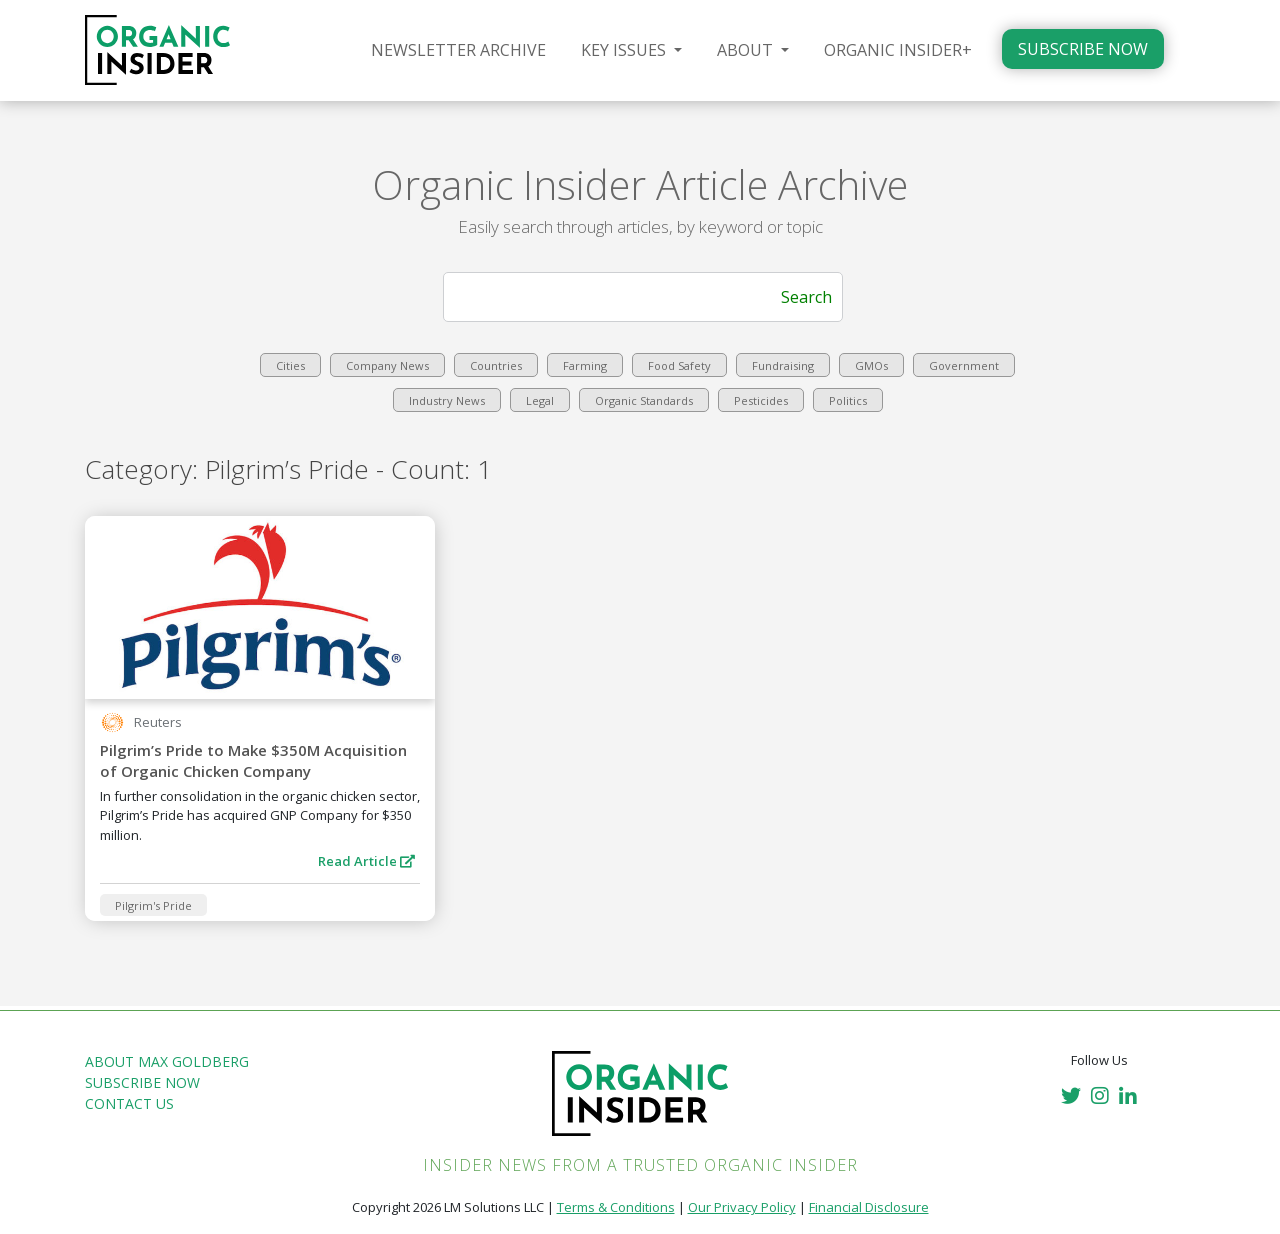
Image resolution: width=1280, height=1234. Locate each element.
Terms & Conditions (616, 1207)
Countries (496, 365)
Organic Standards (644, 400)
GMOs (871, 365)
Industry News (447, 400)
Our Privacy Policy (742, 1207)
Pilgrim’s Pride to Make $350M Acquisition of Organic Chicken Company (253, 760)
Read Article (366, 861)
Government (964, 365)
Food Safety (679, 365)
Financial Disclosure (869, 1207)
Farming (585, 365)
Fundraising (783, 365)
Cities (290, 365)
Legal (540, 400)
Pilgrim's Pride (153, 905)
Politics (848, 400)
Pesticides (761, 400)
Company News (387, 365)
